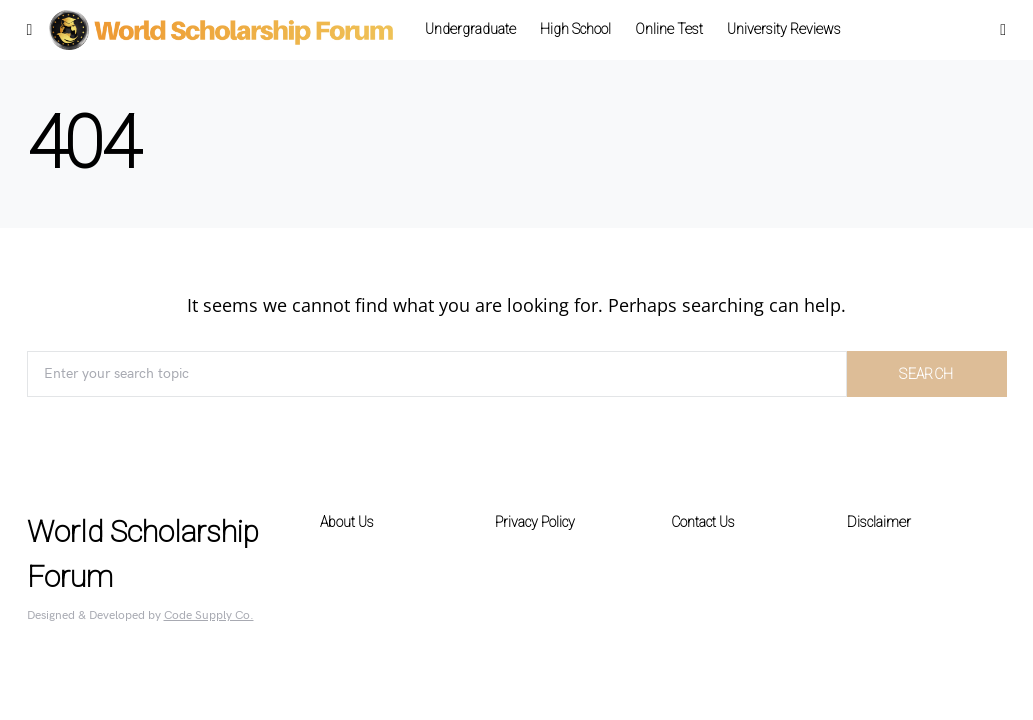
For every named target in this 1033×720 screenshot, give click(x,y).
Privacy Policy (535, 522)
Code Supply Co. (209, 615)
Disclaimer (879, 522)
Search (926, 374)
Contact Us (703, 522)
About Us (347, 522)
